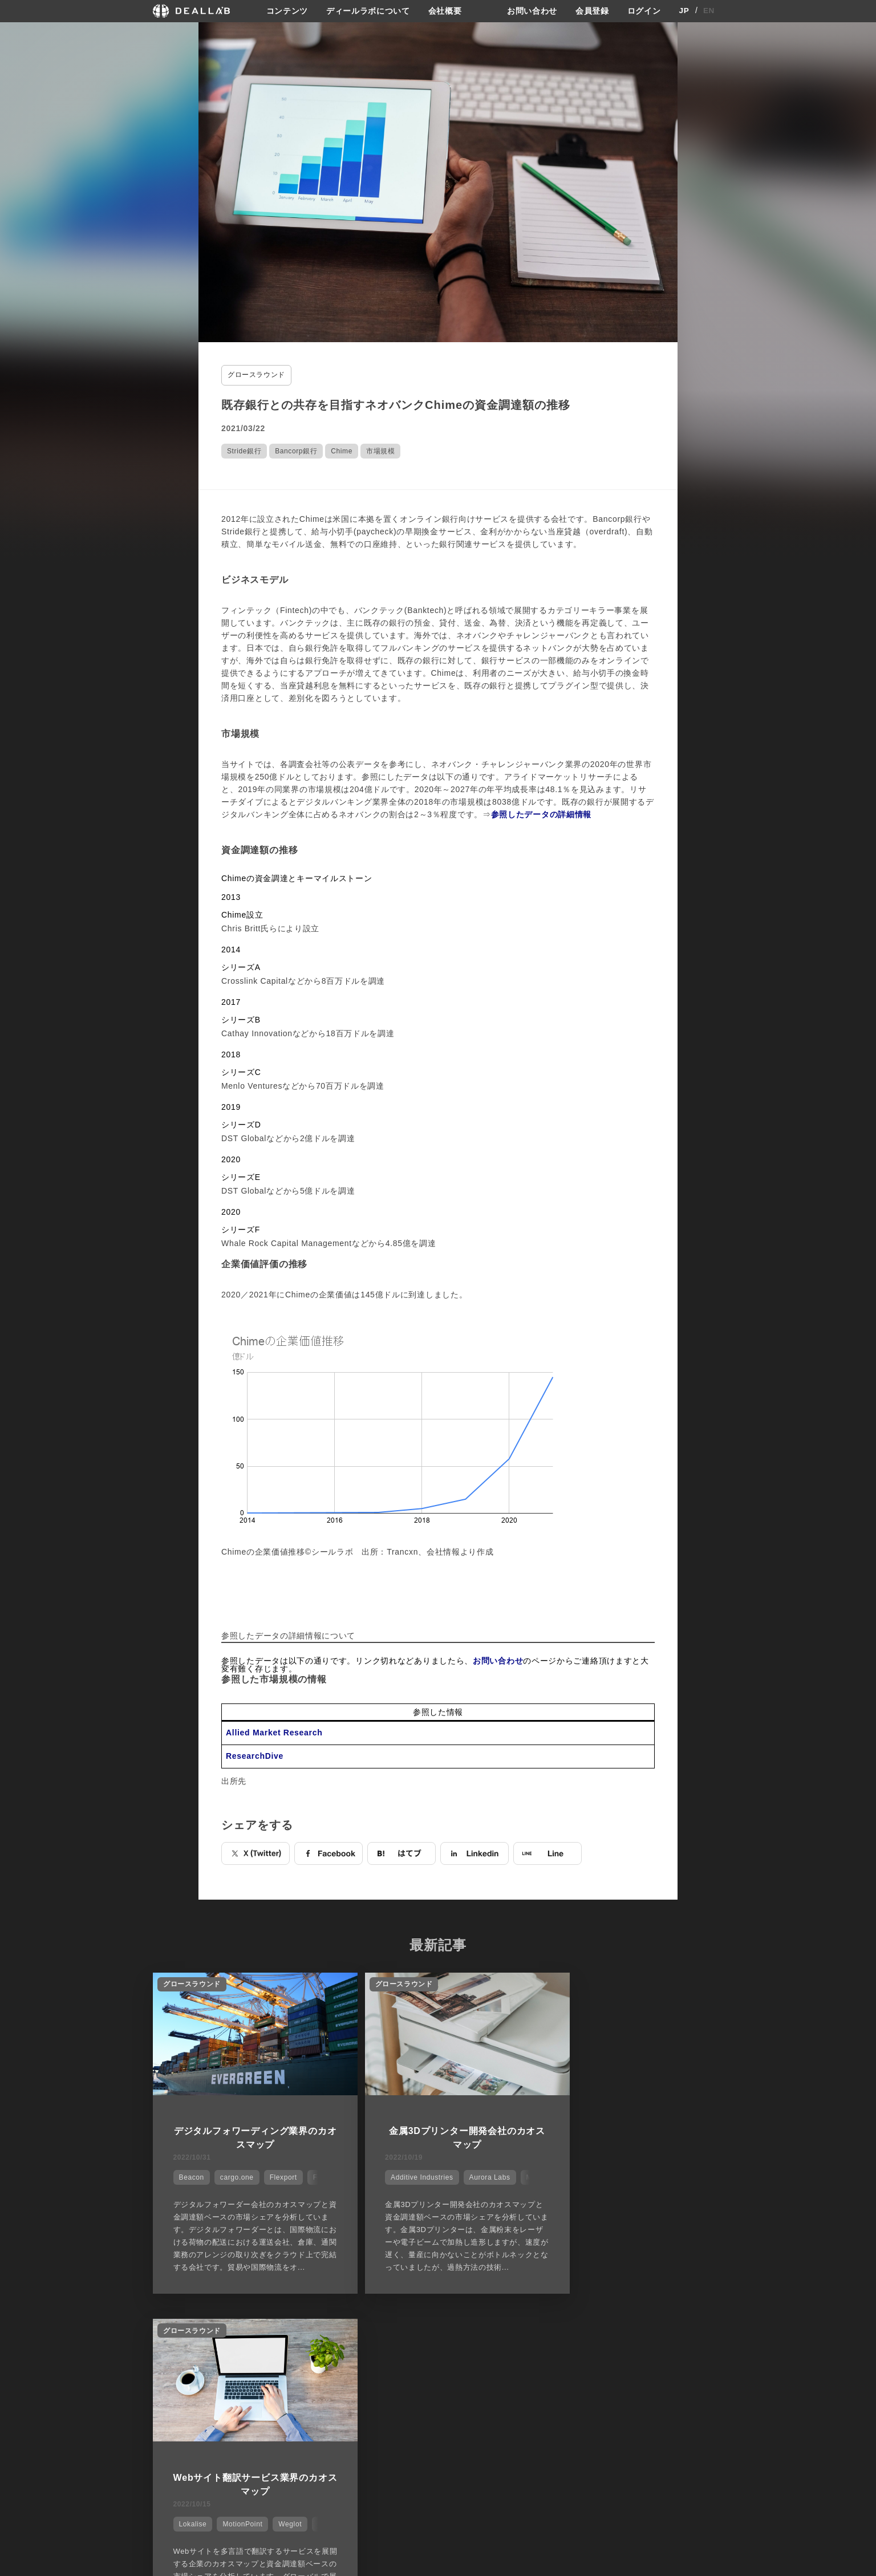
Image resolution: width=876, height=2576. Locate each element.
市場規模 (380, 450)
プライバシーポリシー (570, 2416)
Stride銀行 (244, 450)
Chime (341, 450)
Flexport (281, 2175)
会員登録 (592, 10)
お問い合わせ (532, 10)
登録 (631, 2395)
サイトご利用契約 (558, 2395)
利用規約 (548, 2437)
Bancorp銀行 (296, 450)
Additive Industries (401, 2175)
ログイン (644, 10)
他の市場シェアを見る (438, 2338)
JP (684, 10)
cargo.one (235, 2175)
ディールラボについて (368, 10)
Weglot (674, 2175)
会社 (449, 2395)
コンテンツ (287, 10)
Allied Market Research (274, 1732)
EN (709, 10)
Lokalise (576, 2175)
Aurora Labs (468, 2175)
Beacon (189, 2175)
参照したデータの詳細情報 (541, 813)
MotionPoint (626, 2175)
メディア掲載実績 (471, 2437)
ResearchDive (254, 1755)
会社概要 (445, 10)
